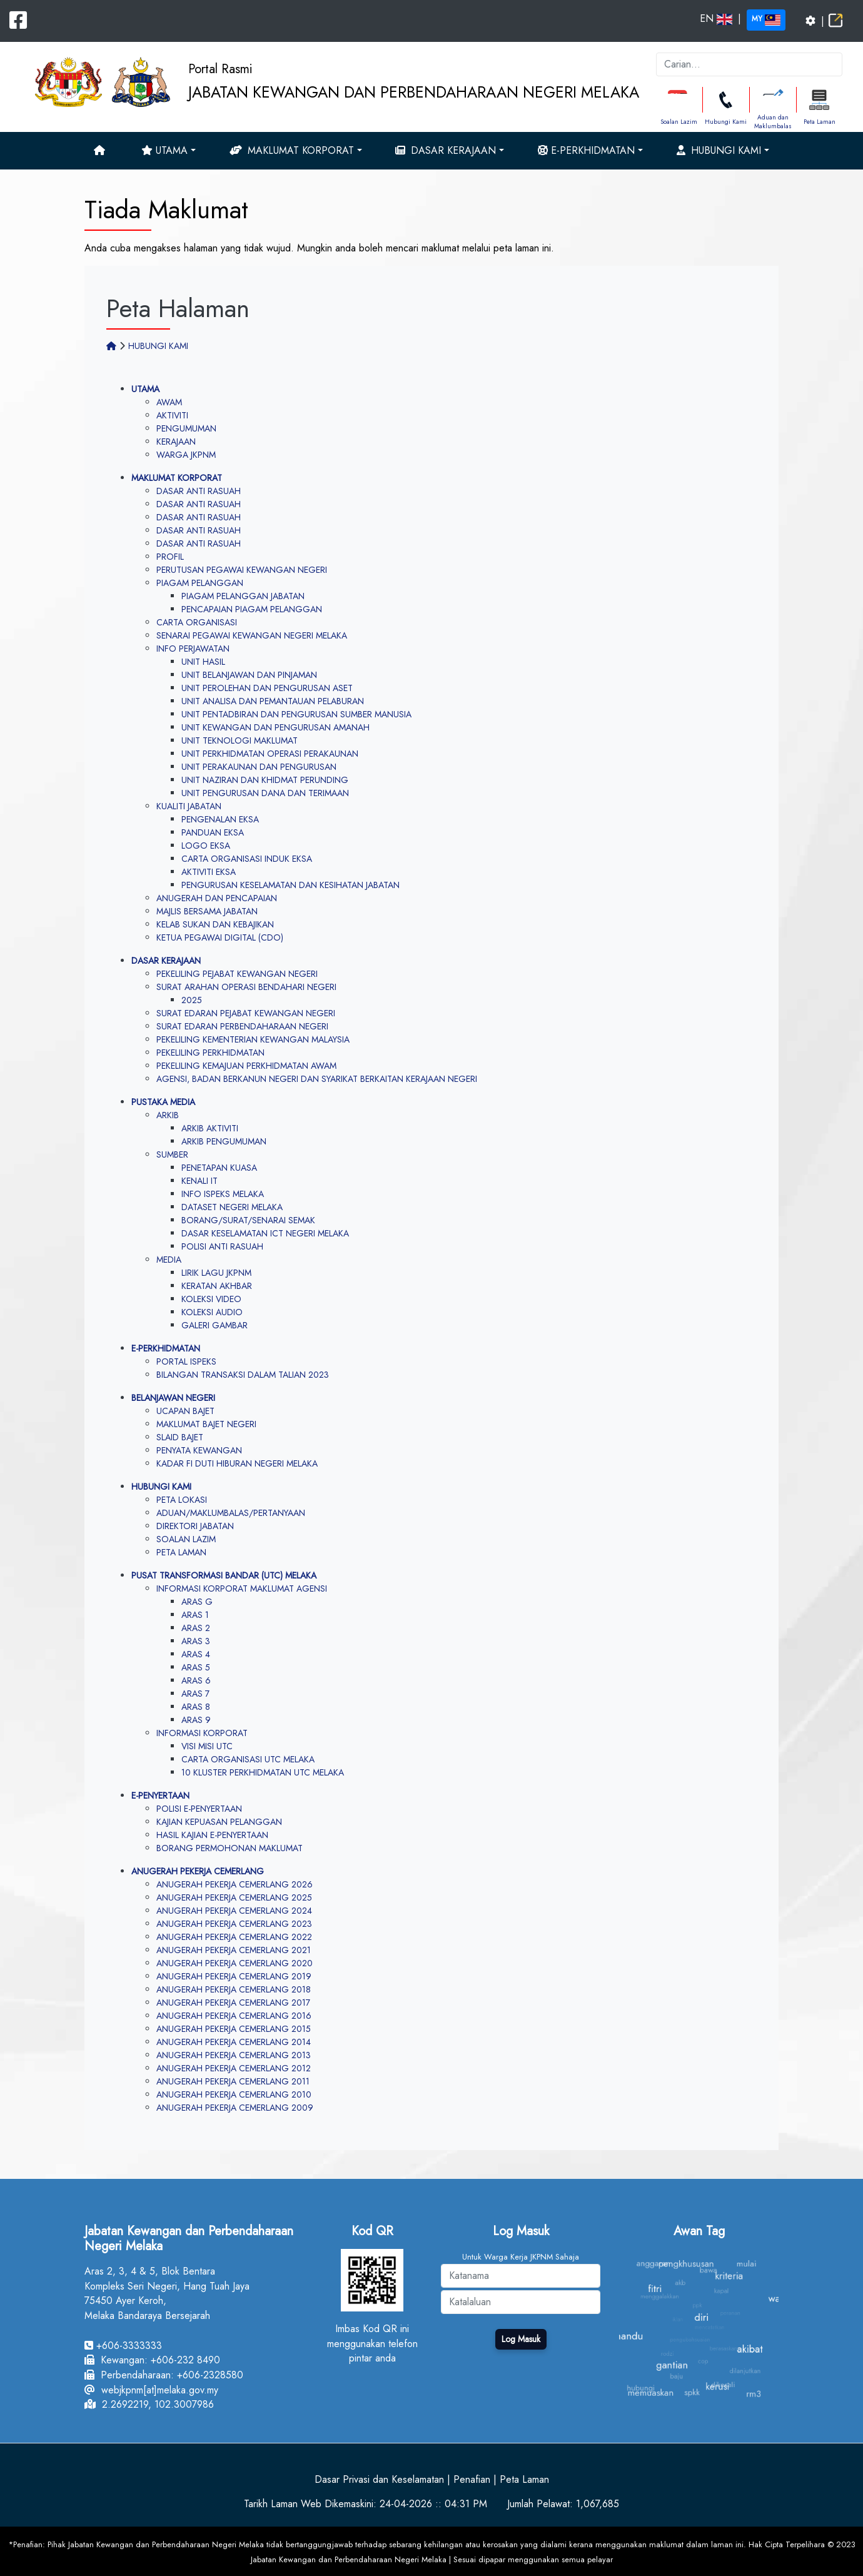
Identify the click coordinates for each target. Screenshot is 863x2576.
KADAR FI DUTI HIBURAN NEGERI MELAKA (237, 1463)
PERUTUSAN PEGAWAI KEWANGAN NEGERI (241, 569)
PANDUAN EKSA (212, 832)
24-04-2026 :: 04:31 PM (433, 2504)
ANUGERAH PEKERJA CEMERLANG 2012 (233, 2068)
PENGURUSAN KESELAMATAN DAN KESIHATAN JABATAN (290, 885)
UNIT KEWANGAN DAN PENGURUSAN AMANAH (275, 727)
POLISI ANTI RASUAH (222, 1246)
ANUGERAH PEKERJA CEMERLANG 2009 (234, 2107)
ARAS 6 (196, 1680)
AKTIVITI (172, 415)
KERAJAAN (176, 441)
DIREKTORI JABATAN (195, 1526)
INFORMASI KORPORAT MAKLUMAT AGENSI (241, 1588)
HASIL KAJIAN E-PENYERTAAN (212, 1835)
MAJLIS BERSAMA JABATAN (207, 911)
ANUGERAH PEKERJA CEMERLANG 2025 (234, 1897)
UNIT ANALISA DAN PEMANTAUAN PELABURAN (272, 701)
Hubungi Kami (726, 121)
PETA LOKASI (181, 1499)
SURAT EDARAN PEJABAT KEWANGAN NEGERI (245, 1013)
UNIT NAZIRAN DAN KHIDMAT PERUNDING (264, 780)
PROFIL (170, 556)
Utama (164, 150)
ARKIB (167, 1115)
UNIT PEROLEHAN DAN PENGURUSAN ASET (267, 688)
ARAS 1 (195, 1615)
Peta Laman (819, 121)
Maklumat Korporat (292, 150)
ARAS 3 (195, 1641)
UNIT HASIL (203, 661)
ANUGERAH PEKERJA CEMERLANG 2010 (233, 2094)
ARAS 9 (196, 1720)
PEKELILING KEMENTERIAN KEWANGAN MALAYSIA (253, 1039)
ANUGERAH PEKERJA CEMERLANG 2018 (233, 1989)
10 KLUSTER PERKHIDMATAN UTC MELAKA (262, 1772)
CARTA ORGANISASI (196, 622)
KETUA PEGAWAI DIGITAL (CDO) (219, 937)
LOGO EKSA (205, 845)
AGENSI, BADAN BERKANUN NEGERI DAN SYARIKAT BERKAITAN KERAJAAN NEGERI (316, 1079)
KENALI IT (199, 1180)
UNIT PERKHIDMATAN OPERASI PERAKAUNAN (269, 753)
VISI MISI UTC (207, 1746)
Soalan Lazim (678, 121)
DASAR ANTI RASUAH (198, 491)
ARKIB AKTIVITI (209, 1128)
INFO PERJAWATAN (193, 648)
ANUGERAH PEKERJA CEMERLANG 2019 (233, 1976)
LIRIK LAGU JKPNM (216, 1272)
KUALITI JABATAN (188, 806)
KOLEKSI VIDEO (211, 1299)
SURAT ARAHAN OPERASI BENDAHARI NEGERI (246, 987)
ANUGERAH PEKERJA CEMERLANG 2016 (233, 2015)
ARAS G (197, 1601)
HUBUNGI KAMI (158, 346)
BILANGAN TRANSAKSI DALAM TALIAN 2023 (242, 1374)
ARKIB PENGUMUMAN (223, 1141)
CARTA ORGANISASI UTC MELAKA (248, 1759)
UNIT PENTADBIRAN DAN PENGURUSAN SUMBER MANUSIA (296, 714)
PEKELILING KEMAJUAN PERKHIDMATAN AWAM (246, 1065)
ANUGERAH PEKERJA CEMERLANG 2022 (234, 1937)
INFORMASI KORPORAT (202, 1733)
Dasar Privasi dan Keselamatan (379, 2479)
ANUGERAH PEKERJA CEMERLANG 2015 (233, 2029)
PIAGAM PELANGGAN (199, 583)
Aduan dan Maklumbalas (773, 122)
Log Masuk (521, 2339)
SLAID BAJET (179, 1437)
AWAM (169, 402)
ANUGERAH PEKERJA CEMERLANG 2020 (234, 1963)
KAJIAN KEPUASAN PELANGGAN (219, 1822)
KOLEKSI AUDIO (212, 1312)
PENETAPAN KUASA (219, 1167)
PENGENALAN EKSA (220, 819)
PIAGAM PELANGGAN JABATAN (243, 596)
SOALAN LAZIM (186, 1539)
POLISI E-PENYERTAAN (199, 1808)
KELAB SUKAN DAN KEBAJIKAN (215, 924)
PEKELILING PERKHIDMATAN (210, 1052)
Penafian (471, 2479)
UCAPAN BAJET (185, 1411)
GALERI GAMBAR (214, 1325)
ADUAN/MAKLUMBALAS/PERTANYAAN (230, 1513)
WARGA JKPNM (186, 454)
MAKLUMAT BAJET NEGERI (206, 1424)
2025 (191, 1000)
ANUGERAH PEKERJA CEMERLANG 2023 (234, 1923)
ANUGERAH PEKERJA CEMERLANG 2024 (234, 1910)
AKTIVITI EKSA (208, 872)
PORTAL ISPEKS (186, 1361)
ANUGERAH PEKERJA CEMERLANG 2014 (233, 2042)
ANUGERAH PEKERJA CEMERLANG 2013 (233, 2055)
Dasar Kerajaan (445, 150)
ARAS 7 (195, 1693)
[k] (749, 64)
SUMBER (172, 1154)
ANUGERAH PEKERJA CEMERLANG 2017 (233, 2002)
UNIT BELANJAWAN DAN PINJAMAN (249, 675)
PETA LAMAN (181, 1552)
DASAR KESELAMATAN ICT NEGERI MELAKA (265, 1233)
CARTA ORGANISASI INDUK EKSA (246, 858)
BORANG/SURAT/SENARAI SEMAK (248, 1220)
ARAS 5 (195, 1667)
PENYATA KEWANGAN (199, 1450)
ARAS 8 (195, 1706)
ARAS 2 (195, 1628)
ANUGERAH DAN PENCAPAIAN (216, 898)
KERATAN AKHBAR (216, 1286)
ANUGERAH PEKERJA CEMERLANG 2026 (234, 1884)
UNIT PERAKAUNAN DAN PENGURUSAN (258, 766)
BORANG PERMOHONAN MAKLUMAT (229, 1848)
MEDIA (168, 1259)
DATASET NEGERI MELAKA (232, 1207)
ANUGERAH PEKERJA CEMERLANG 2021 (233, 1950)
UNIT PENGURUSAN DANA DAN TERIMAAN (265, 793)
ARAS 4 (195, 1654)
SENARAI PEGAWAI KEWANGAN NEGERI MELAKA (251, 635)
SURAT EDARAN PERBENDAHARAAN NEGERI (242, 1026)
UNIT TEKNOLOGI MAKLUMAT (239, 740)
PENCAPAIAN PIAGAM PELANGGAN (251, 609)
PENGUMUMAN (186, 428)
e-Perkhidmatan (586, 150)
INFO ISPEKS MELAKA (222, 1194)
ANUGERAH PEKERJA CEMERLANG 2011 (233, 2081)
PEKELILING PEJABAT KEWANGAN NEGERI (237, 973)
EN (716, 18)
